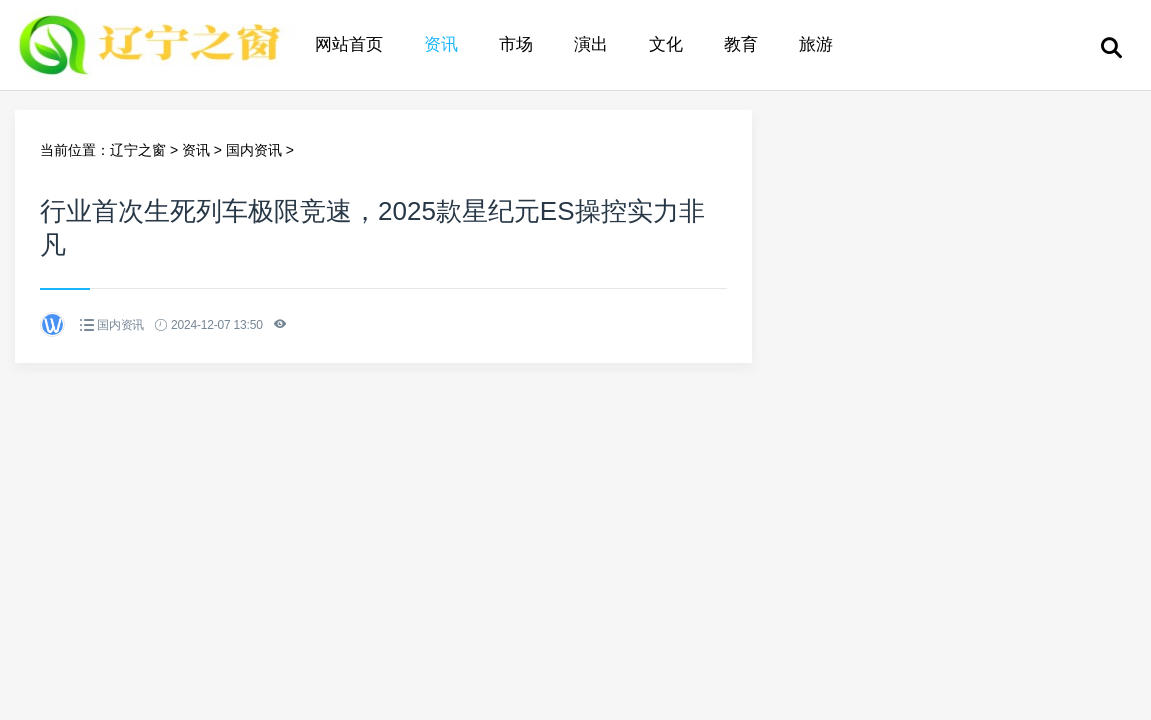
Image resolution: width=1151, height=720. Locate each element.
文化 (666, 44)
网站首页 (349, 44)
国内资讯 (254, 150)
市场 (516, 44)
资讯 (441, 44)
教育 (741, 44)
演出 (591, 44)
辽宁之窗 (138, 150)
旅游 (816, 44)
